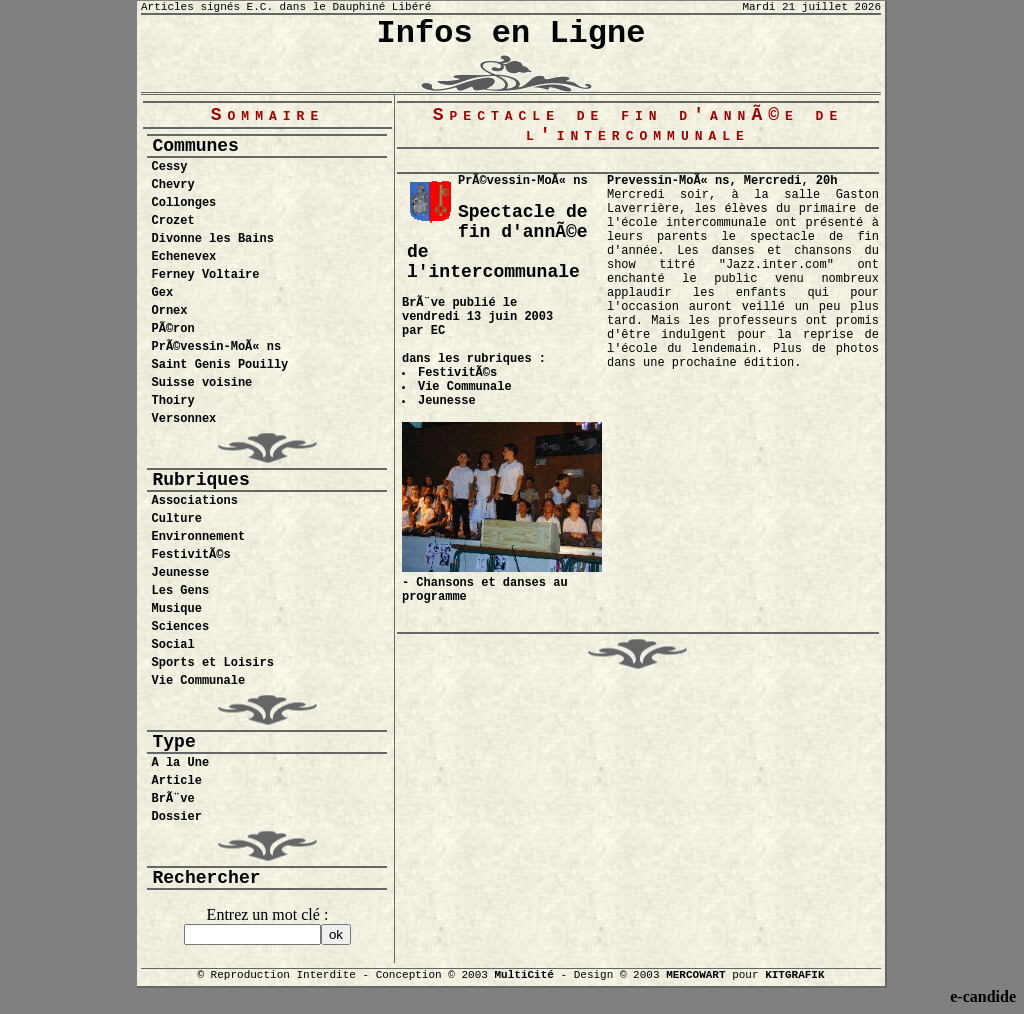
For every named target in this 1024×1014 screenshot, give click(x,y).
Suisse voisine (201, 383)
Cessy (169, 167)
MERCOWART (695, 975)
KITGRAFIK (794, 975)
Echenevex (183, 257)
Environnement (198, 537)
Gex (162, 293)
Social (172, 645)
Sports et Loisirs (212, 663)
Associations (194, 501)
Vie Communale (198, 681)
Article (176, 781)
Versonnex (183, 419)
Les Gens (180, 591)
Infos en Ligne (511, 33)
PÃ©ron (172, 329)
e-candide (983, 996)
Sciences (180, 627)
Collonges (183, 203)
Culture (176, 519)
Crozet (172, 221)
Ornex (169, 311)
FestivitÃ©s (190, 555)
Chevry (172, 185)
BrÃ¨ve (172, 799)
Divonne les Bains (212, 239)
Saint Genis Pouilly (219, 365)
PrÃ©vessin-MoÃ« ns (216, 347)
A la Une (180, 763)
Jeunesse (180, 573)
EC (438, 331)
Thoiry (172, 401)
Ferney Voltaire (205, 275)
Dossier (176, 817)
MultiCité (523, 975)
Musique (176, 609)
